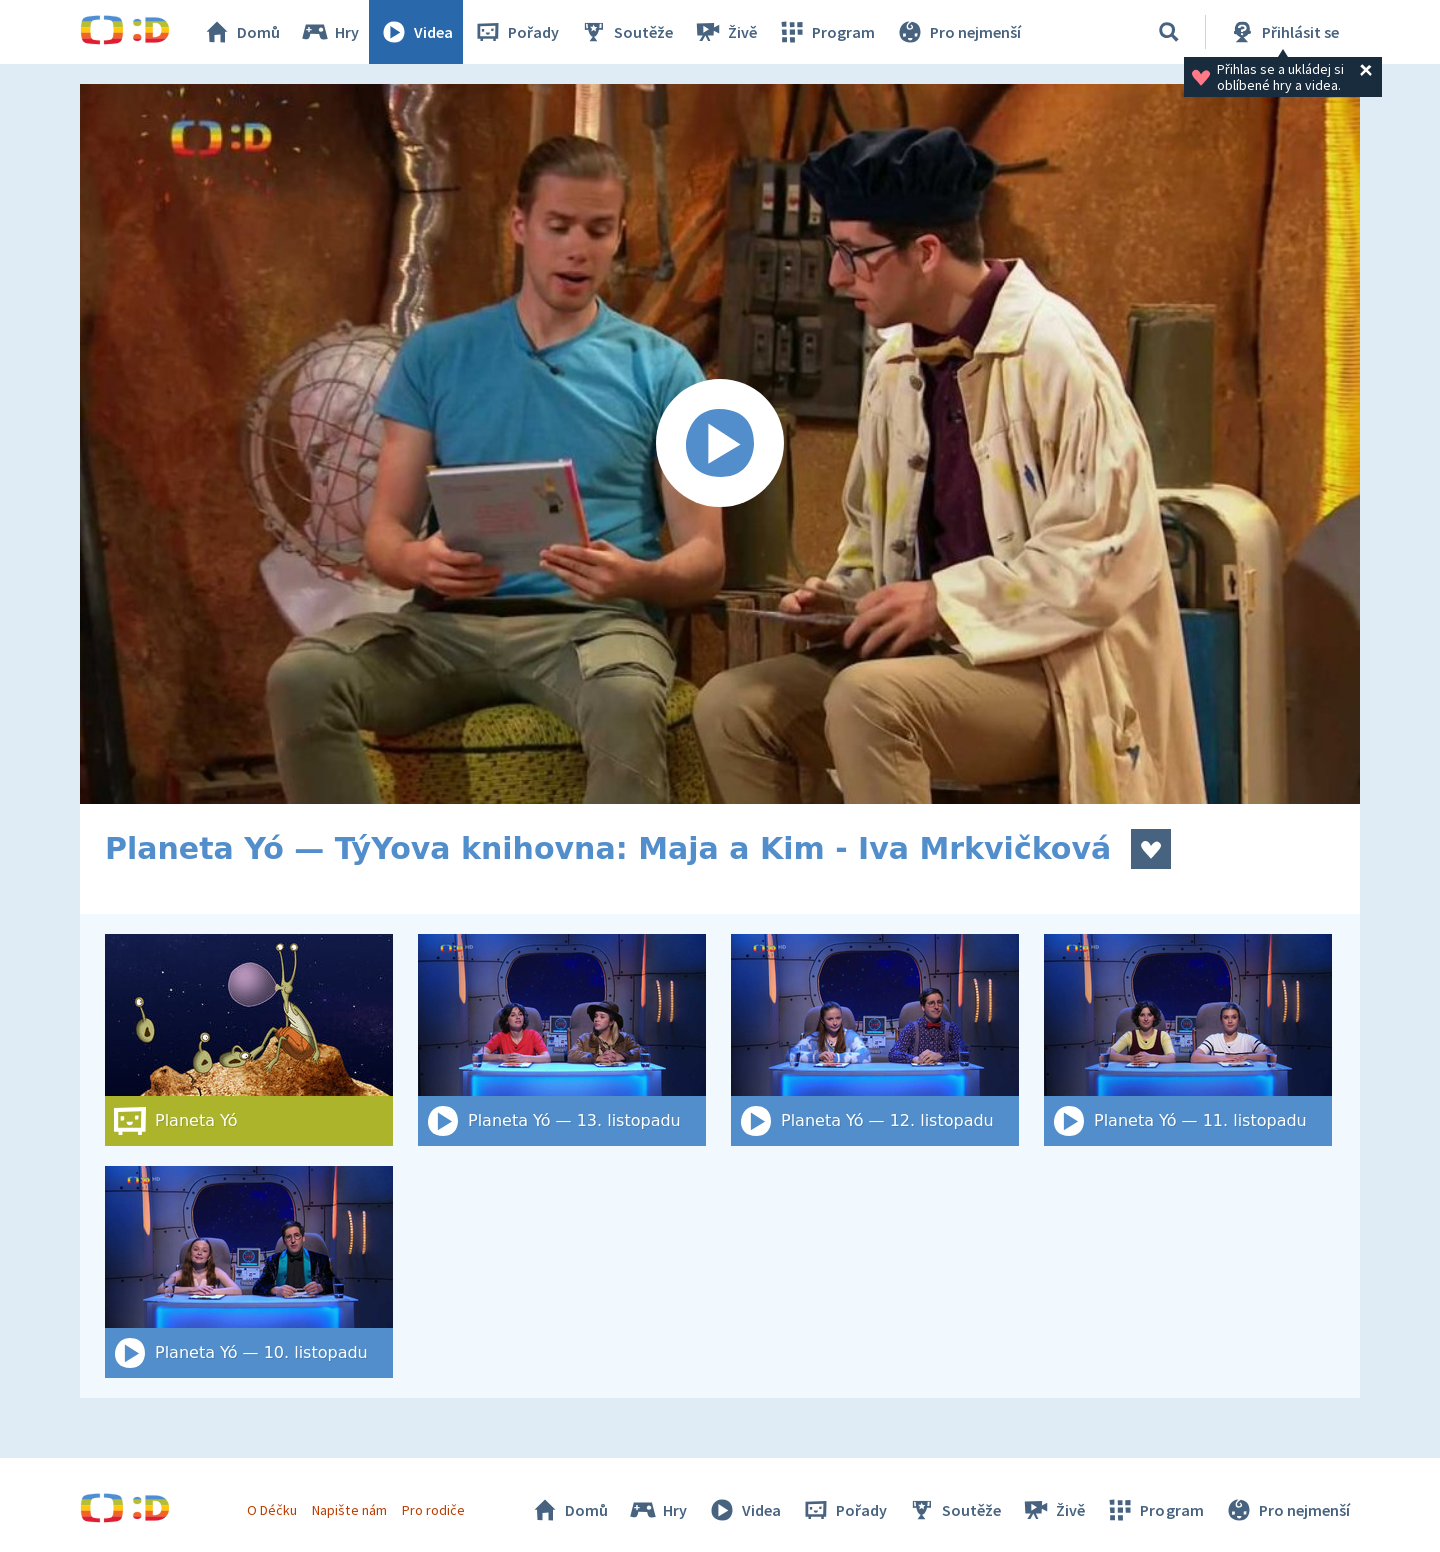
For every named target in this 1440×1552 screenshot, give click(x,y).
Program (826, 32)
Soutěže (626, 32)
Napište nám (349, 1510)
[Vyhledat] (1169, 32)
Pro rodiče (433, 1510)
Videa (416, 32)
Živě (725, 32)
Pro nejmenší (958, 32)
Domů (241, 32)
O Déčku (272, 1510)
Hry (329, 32)
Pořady (516, 32)
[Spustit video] (720, 444)
